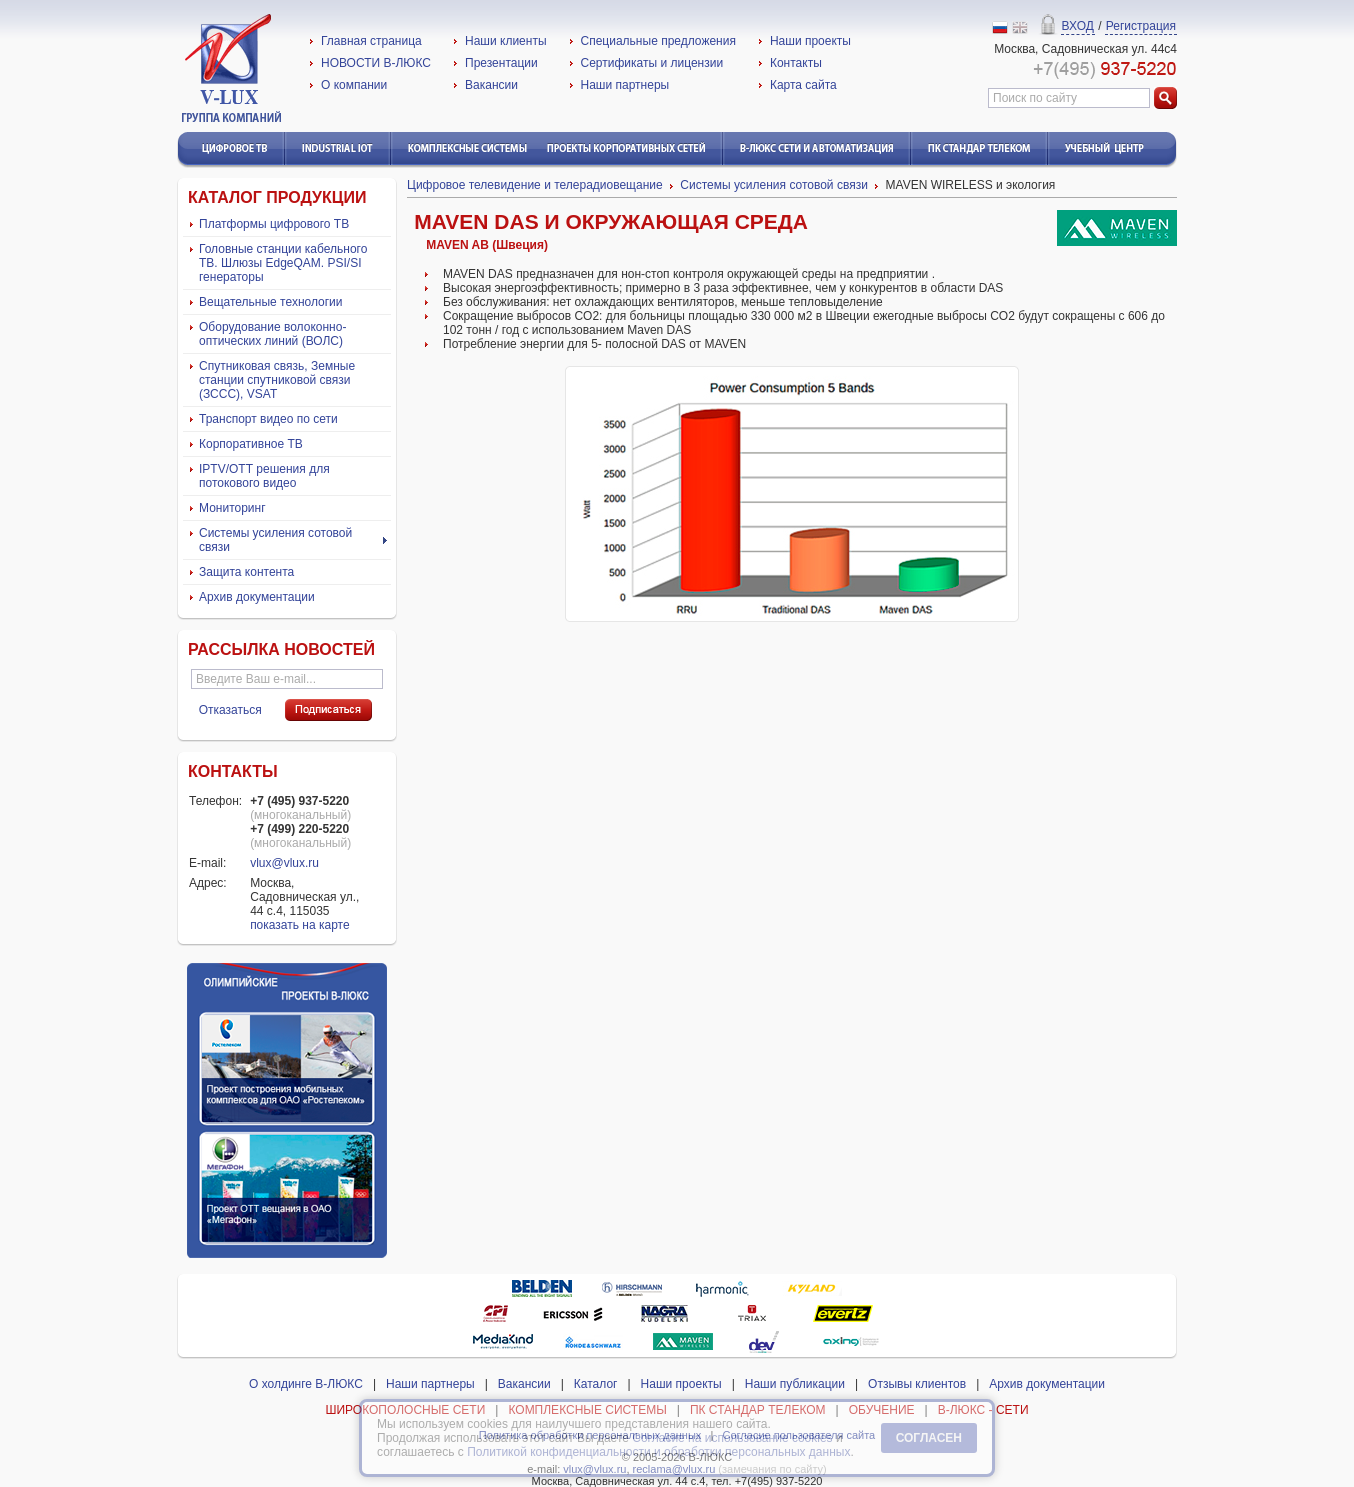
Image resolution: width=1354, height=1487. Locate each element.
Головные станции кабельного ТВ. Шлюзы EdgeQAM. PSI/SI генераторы (283, 263)
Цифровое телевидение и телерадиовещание (535, 185)
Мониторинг (232, 508)
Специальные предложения (658, 41)
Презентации (501, 63)
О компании (354, 85)
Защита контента (246, 572)
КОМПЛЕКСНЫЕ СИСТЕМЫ (587, 1410)
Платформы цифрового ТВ (274, 224)
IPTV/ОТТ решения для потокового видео (264, 476)
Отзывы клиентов (917, 1384)
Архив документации (257, 597)
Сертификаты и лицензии (652, 63)
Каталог (596, 1384)
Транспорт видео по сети (268, 419)
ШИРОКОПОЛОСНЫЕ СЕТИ (405, 1410)
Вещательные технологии (271, 302)
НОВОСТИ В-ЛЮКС (376, 63)
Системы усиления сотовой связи (275, 540)
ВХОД (1078, 26)
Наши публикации (795, 1384)
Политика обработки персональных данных (590, 1435)
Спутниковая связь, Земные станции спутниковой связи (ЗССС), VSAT (277, 380)
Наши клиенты (506, 41)
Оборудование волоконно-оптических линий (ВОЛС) (272, 334)
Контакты (796, 63)
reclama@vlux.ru (674, 1469)
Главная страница (371, 41)
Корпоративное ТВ (251, 444)
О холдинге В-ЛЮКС (306, 1384)
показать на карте (300, 925)
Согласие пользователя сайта (799, 1435)
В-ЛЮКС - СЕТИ (983, 1410)
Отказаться (230, 710)
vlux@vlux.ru (284, 863)
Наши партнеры (625, 85)
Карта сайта (803, 85)
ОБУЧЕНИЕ (882, 1410)
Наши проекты (810, 41)
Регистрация (1141, 26)
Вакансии (491, 85)
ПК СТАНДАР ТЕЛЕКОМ (758, 1410)
